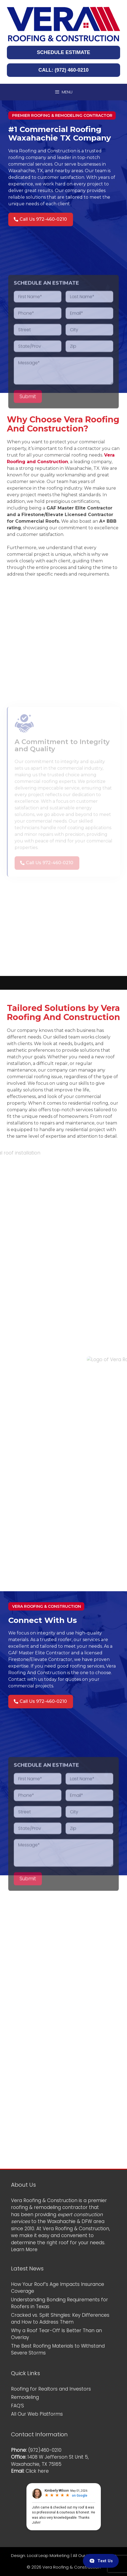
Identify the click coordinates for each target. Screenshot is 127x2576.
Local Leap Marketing (48, 2555)
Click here (37, 2471)
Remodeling (25, 2397)
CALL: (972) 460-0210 (63, 70)
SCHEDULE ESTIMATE (63, 52)
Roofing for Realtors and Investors (51, 2389)
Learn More (24, 2249)
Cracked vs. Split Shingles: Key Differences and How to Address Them (60, 2319)
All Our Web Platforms (37, 2414)
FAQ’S (17, 2405)
